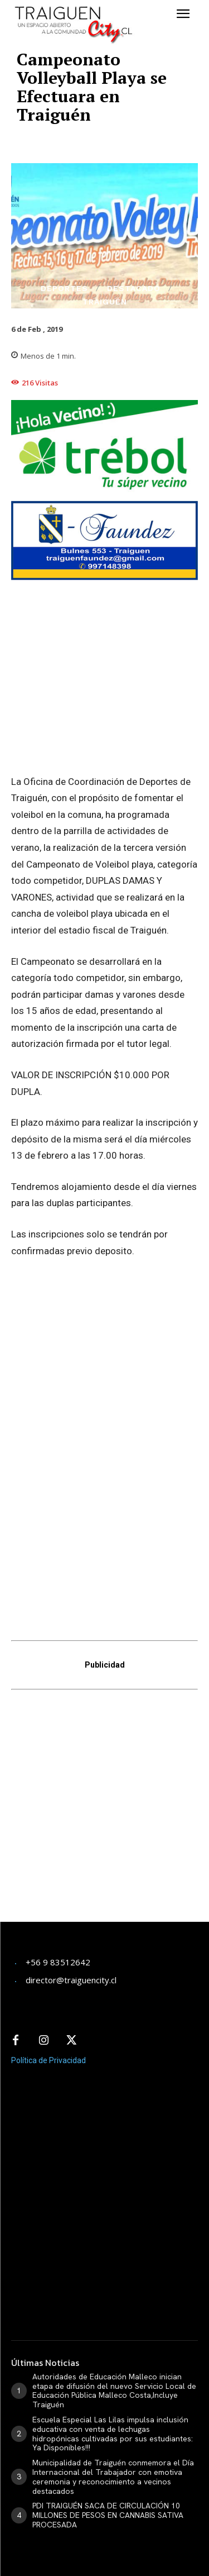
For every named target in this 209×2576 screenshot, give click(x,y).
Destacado (134, 288)
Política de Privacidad (48, 1997)
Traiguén (104, 302)
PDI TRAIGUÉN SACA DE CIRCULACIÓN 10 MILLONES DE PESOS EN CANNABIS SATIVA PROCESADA (107, 2453)
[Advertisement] (104, 1750)
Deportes (64, 288)
